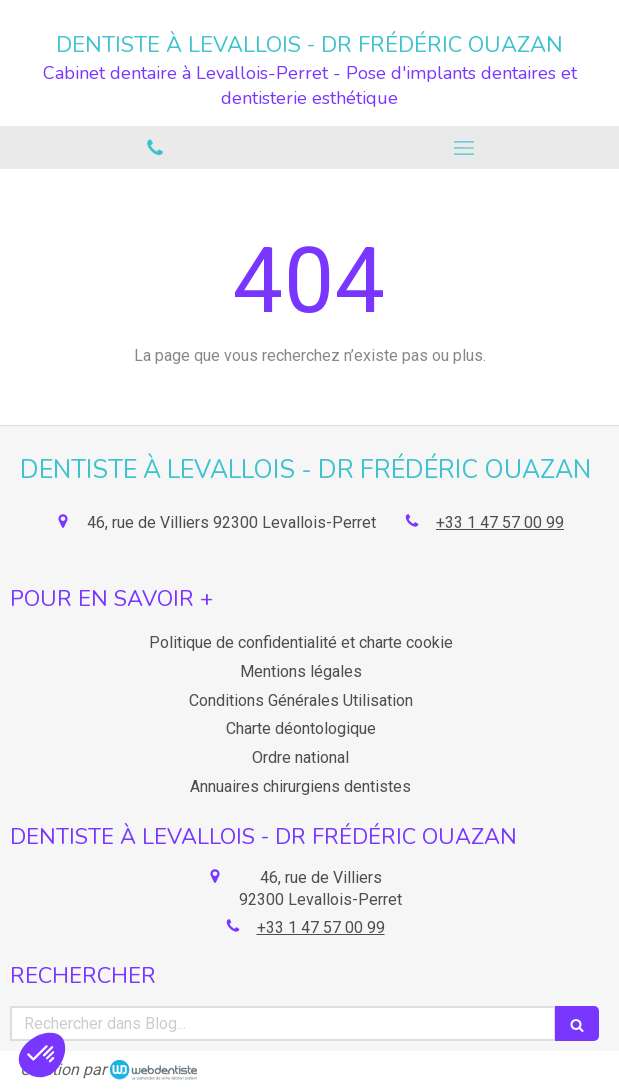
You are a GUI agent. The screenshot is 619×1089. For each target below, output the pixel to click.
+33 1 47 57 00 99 (500, 522)
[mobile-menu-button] (465, 148)
